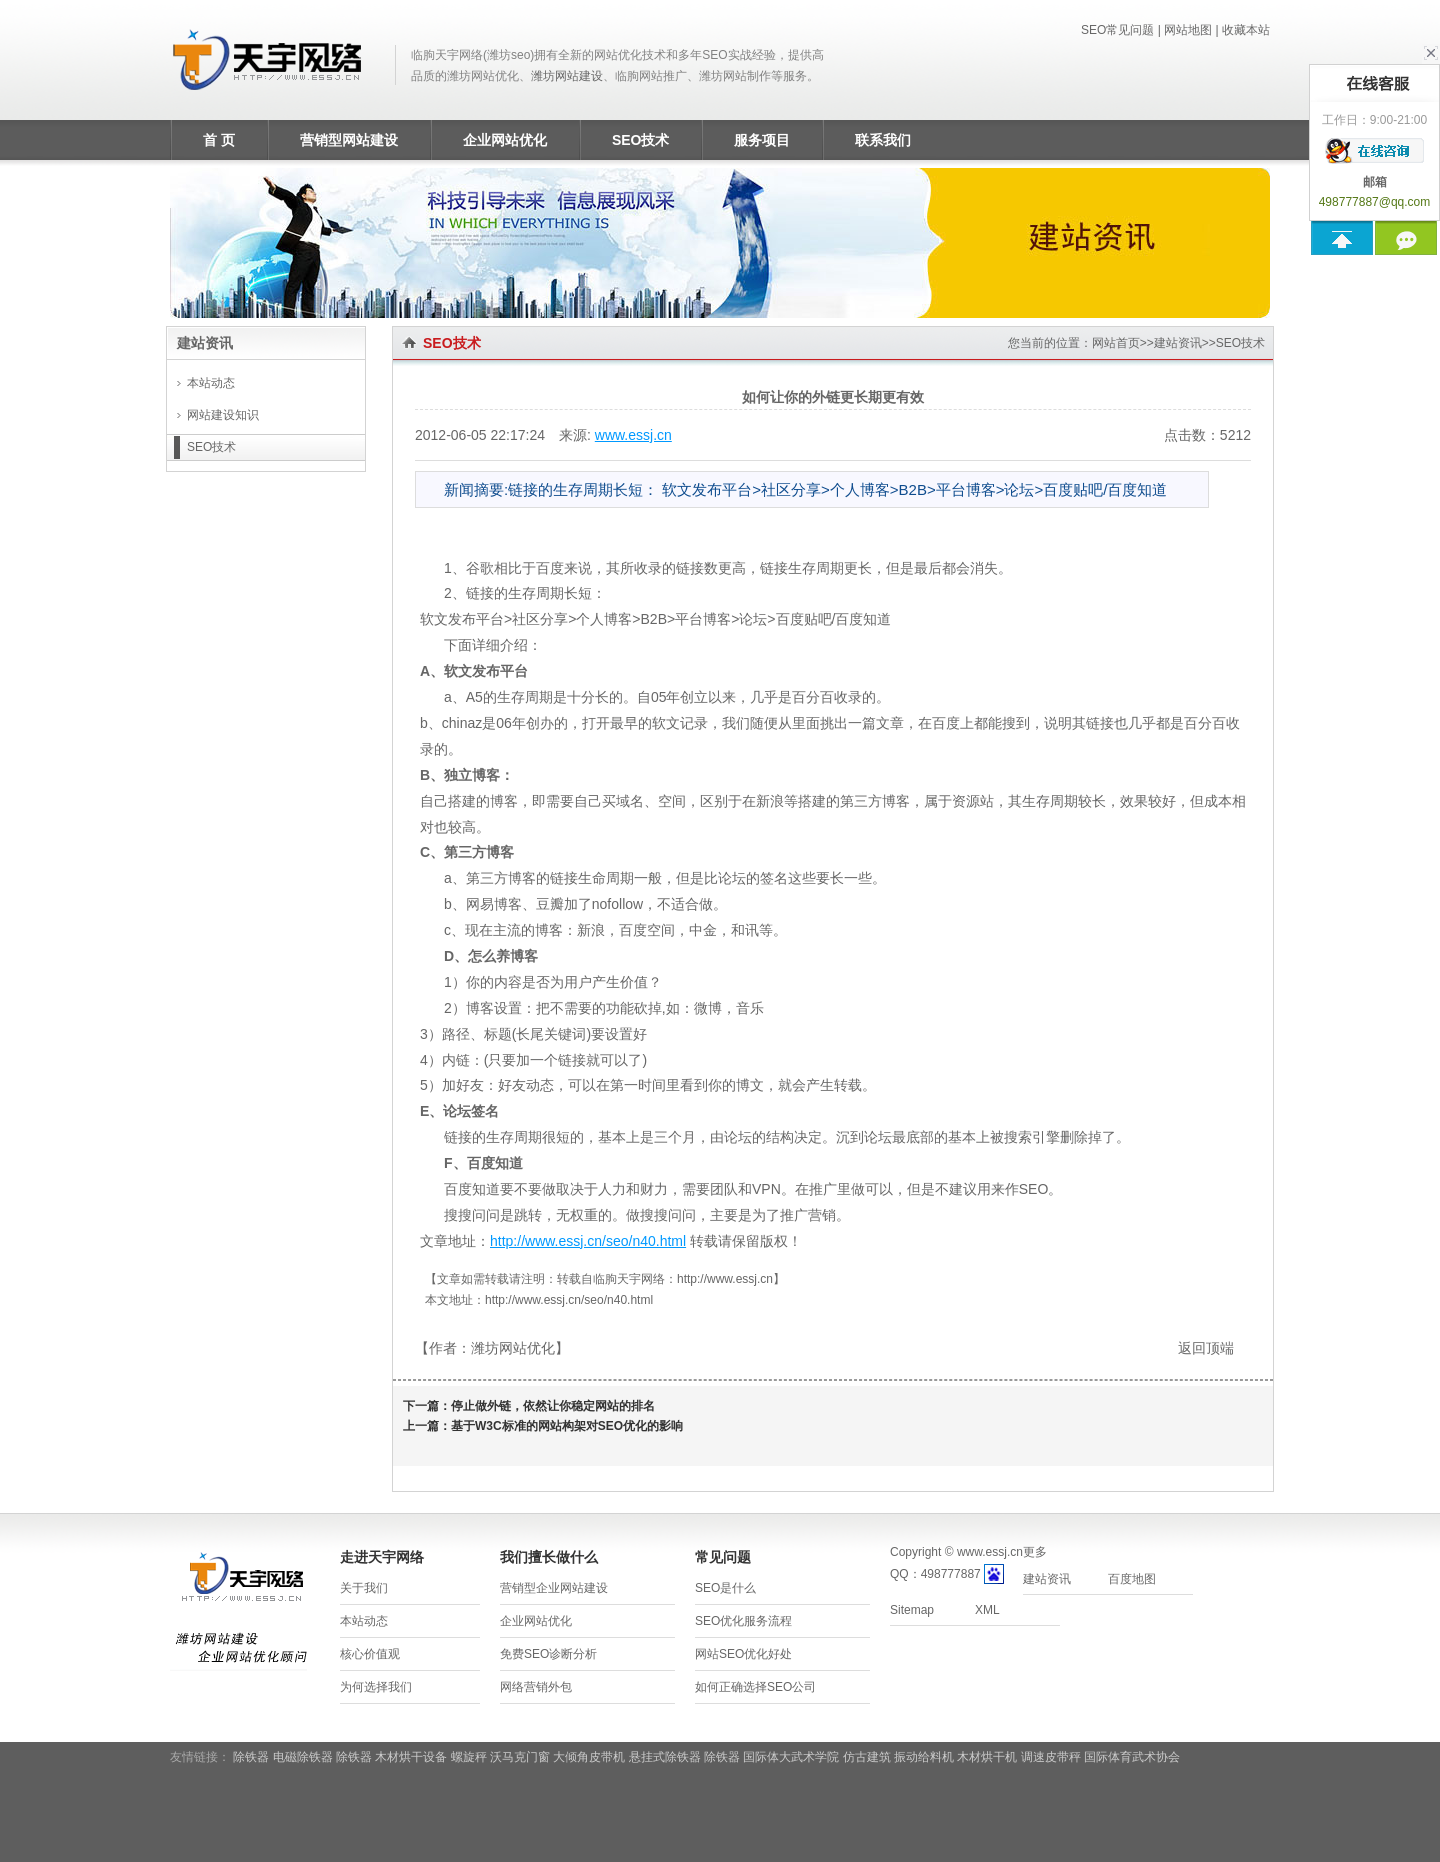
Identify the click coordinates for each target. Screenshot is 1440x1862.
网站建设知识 (223, 415)
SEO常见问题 (1117, 30)
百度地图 (1132, 1579)
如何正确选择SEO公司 (755, 1687)
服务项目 (762, 140)
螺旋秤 (469, 1757)
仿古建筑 (867, 1757)
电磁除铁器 (303, 1757)
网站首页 (1116, 343)
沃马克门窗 (520, 1757)
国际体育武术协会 (1132, 1757)
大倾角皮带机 (589, 1757)
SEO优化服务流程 (743, 1621)
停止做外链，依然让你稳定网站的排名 (553, 1406)
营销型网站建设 (349, 140)
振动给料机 (924, 1757)
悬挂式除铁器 (665, 1757)
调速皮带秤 (1051, 1757)
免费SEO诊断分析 (548, 1654)
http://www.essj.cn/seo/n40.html (588, 1241)
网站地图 (1188, 30)
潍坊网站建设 (567, 76)
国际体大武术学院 (791, 1757)
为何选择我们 (376, 1687)
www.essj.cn (633, 435)
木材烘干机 (987, 1757)
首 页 (219, 140)
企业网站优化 (505, 140)
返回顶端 (1206, 1348)
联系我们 (883, 140)
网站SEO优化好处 (743, 1654)
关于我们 (364, 1588)
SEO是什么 (725, 1588)
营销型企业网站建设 (554, 1588)
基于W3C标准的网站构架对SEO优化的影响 (567, 1426)
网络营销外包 (536, 1687)
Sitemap (912, 1610)
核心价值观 (370, 1654)
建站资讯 (1178, 343)
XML (987, 1610)
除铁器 (251, 1757)
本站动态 (211, 383)
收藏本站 (1246, 30)
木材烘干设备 (411, 1757)
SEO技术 (641, 140)
